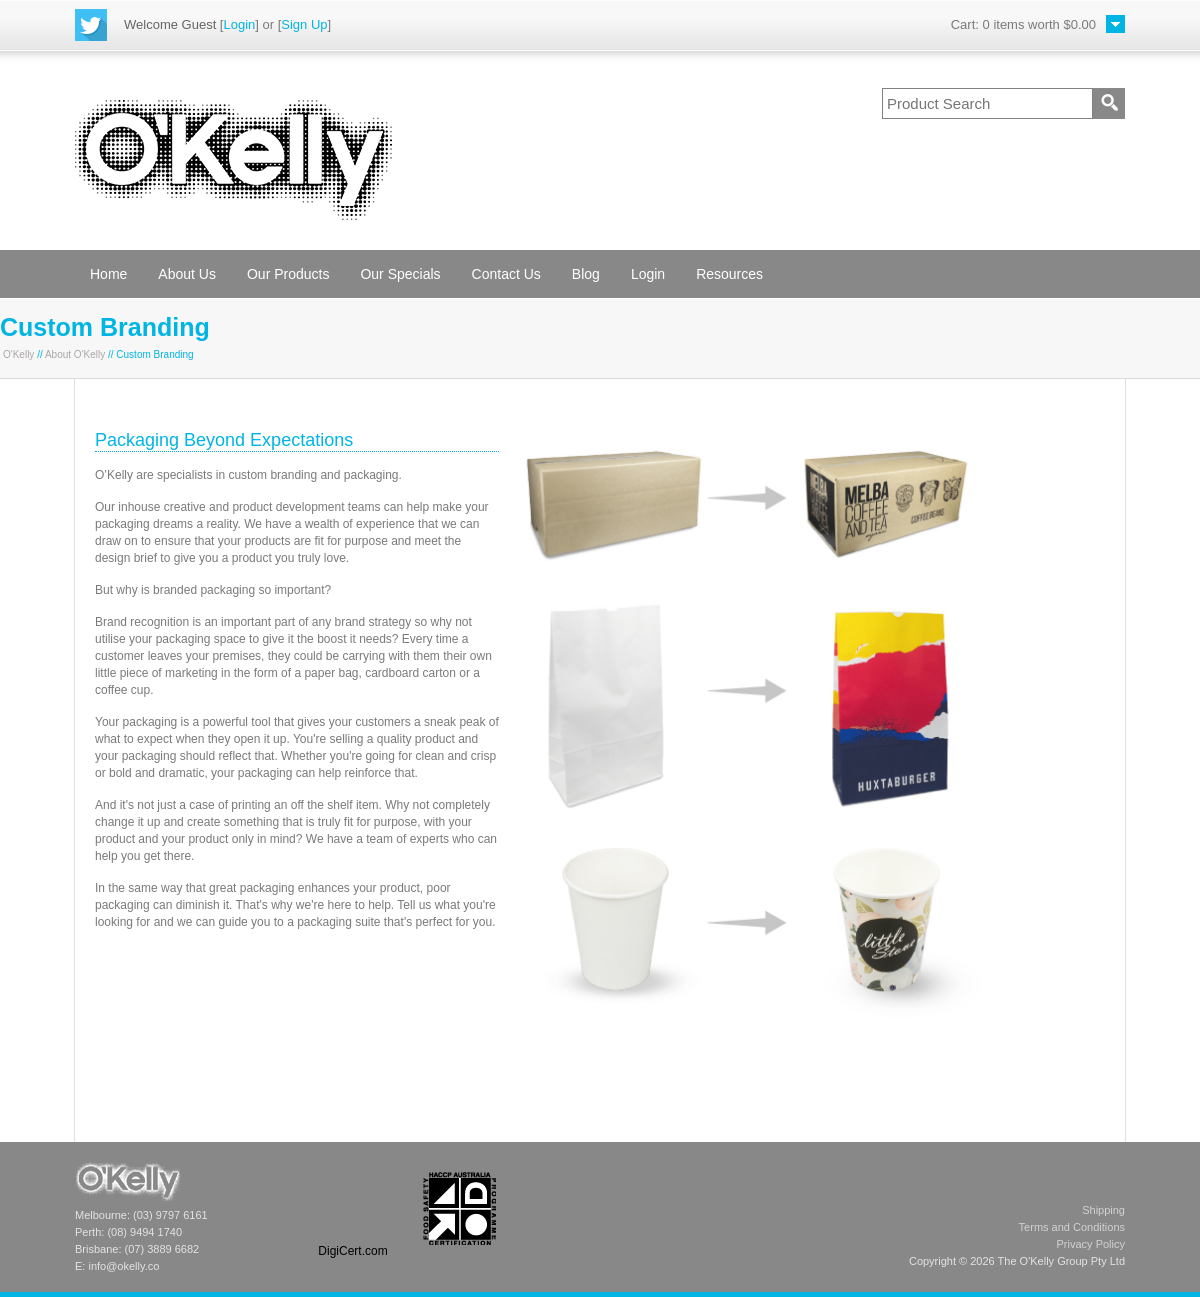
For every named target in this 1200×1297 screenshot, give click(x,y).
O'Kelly (18, 354)
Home (108, 274)
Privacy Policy (1091, 1244)
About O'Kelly (75, 354)
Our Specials (400, 274)
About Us (187, 274)
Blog (586, 274)
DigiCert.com (352, 1251)
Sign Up (304, 24)
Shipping (1103, 1210)
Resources (729, 274)
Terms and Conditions (1072, 1227)
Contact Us (506, 274)
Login (239, 24)
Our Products (288, 274)
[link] (353, 1208)
